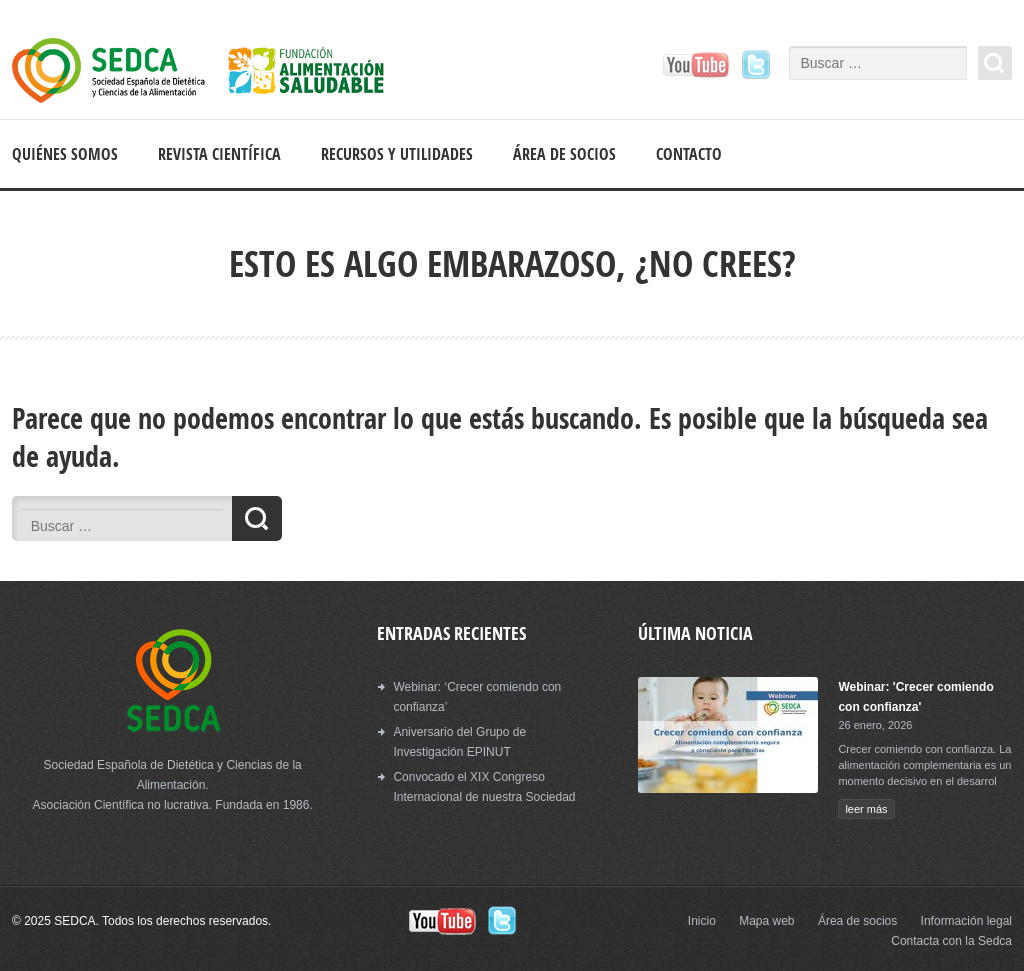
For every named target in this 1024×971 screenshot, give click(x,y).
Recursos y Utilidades (397, 154)
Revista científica (219, 154)
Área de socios (564, 154)
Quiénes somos (65, 154)
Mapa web (766, 921)
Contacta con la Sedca (951, 941)
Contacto (689, 154)
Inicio (702, 921)
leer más (866, 809)
